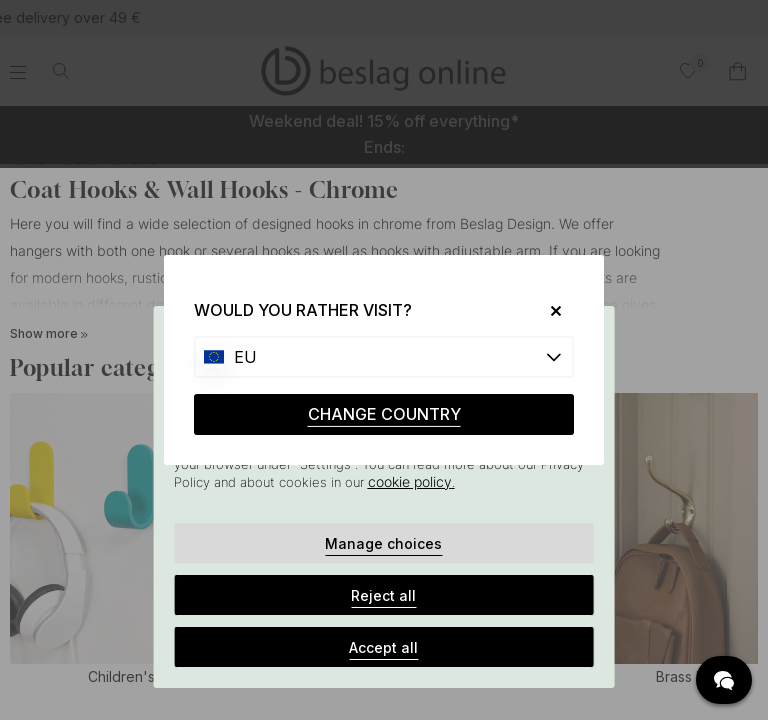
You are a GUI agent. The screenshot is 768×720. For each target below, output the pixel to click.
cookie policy (410, 481)
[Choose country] (384, 357)
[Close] (548, 310)
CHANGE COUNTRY (384, 414)
